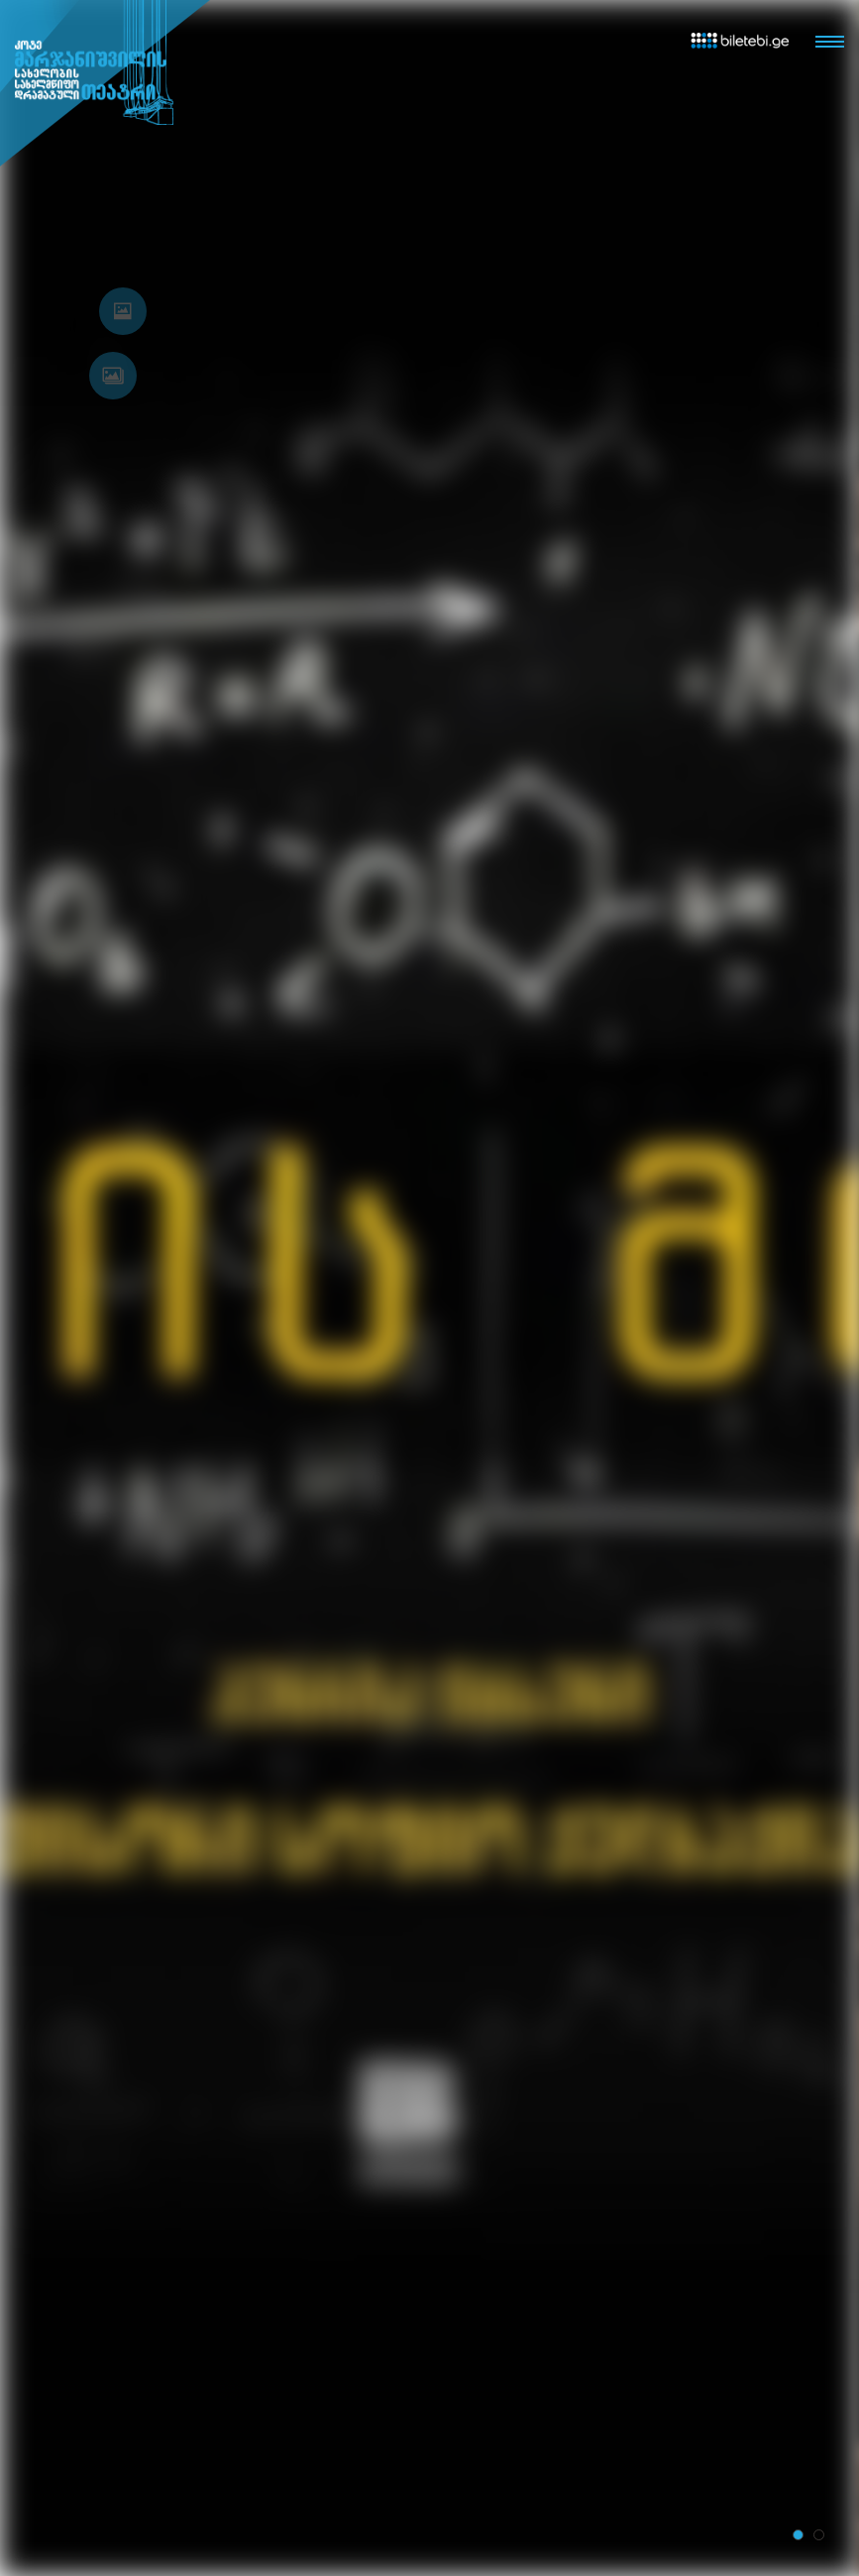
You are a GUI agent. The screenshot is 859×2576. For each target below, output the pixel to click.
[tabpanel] (429, 1288)
